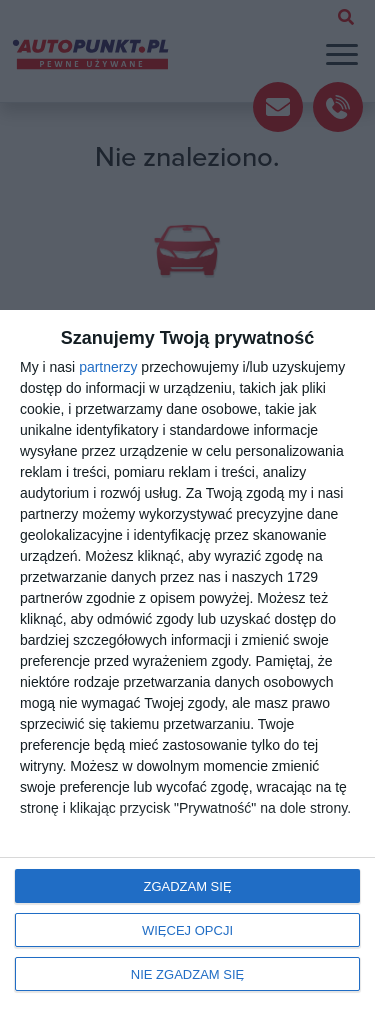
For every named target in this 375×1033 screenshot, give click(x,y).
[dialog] (187, 671)
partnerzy (108, 367)
